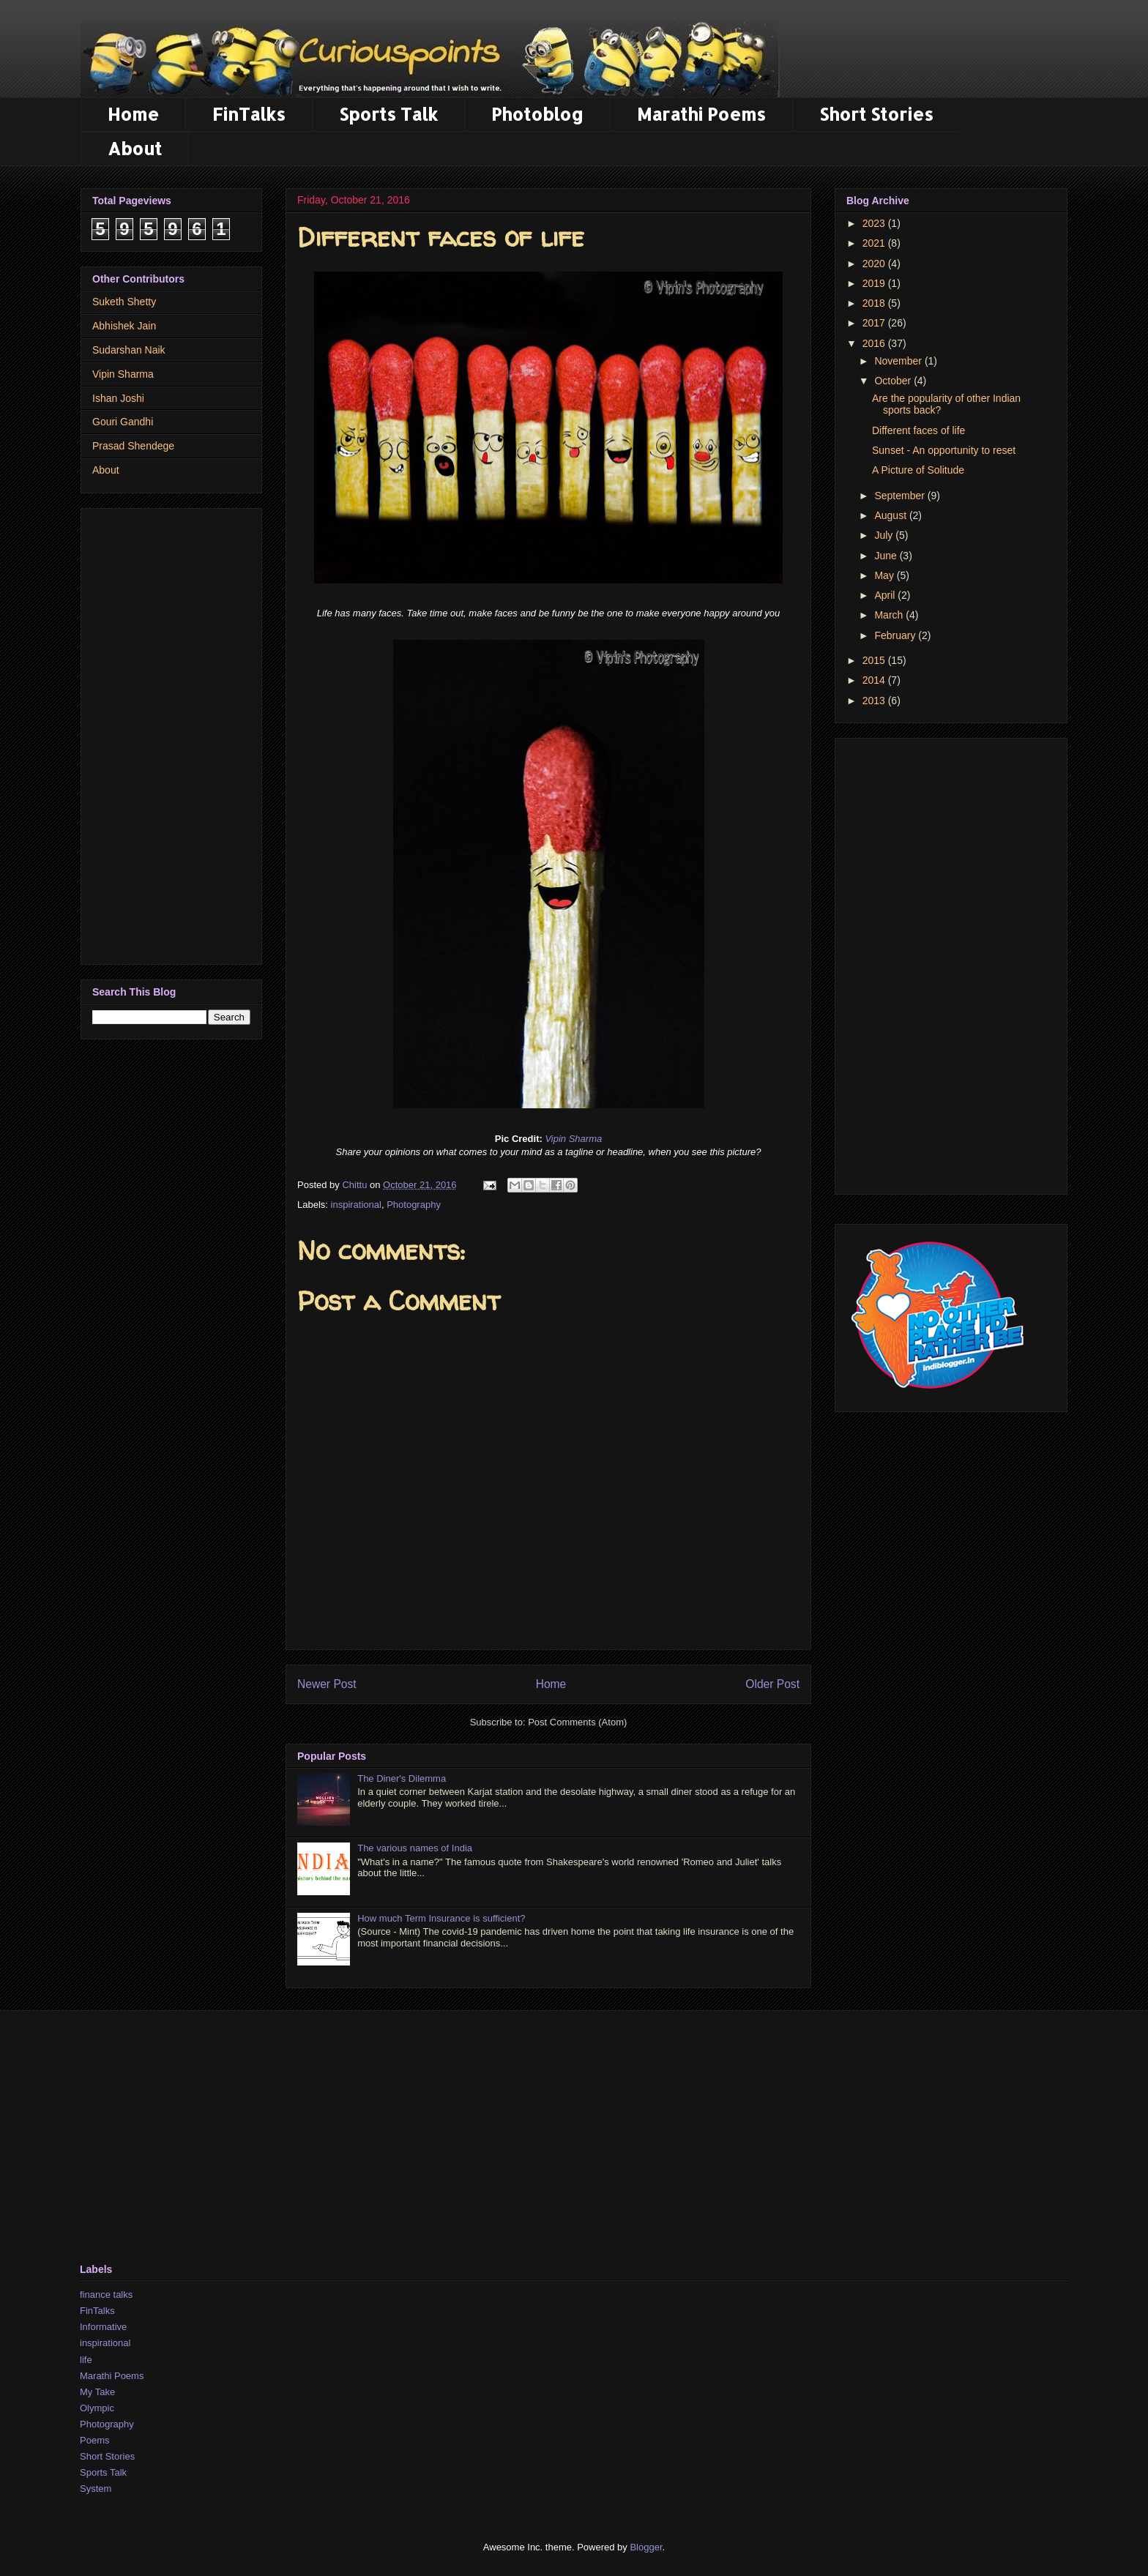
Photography (414, 1204)
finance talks (106, 2294)
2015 (875, 660)
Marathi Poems (701, 113)
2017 (875, 323)
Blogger (646, 2547)
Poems (94, 2440)
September (900, 495)
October (894, 381)
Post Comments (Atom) (577, 1722)
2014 (875, 680)
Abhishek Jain (124, 326)
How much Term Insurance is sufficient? (441, 1918)
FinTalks (249, 113)
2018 (875, 303)
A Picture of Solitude (918, 470)
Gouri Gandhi (122, 422)
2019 (875, 283)
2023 (875, 223)
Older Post (772, 1684)
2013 (875, 700)
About (135, 148)
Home (133, 113)
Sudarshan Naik (128, 350)
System (95, 2488)
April (886, 595)
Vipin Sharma (573, 1138)
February (896, 635)
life (86, 2359)
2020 (875, 263)
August (891, 515)
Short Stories (876, 113)
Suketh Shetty (124, 301)
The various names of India (414, 1848)
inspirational (356, 1204)
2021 (875, 243)
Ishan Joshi (118, 398)
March (890, 615)
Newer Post (327, 1684)
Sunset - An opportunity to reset (943, 450)
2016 (875, 343)
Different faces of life (918, 430)
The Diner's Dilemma (401, 1778)
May (885, 575)
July (884, 535)
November (899, 361)
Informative (103, 2326)
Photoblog (537, 113)
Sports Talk (388, 113)
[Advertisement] (171, 733)
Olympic (97, 2408)
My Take (97, 2391)
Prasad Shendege (133, 446)
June (886, 555)
